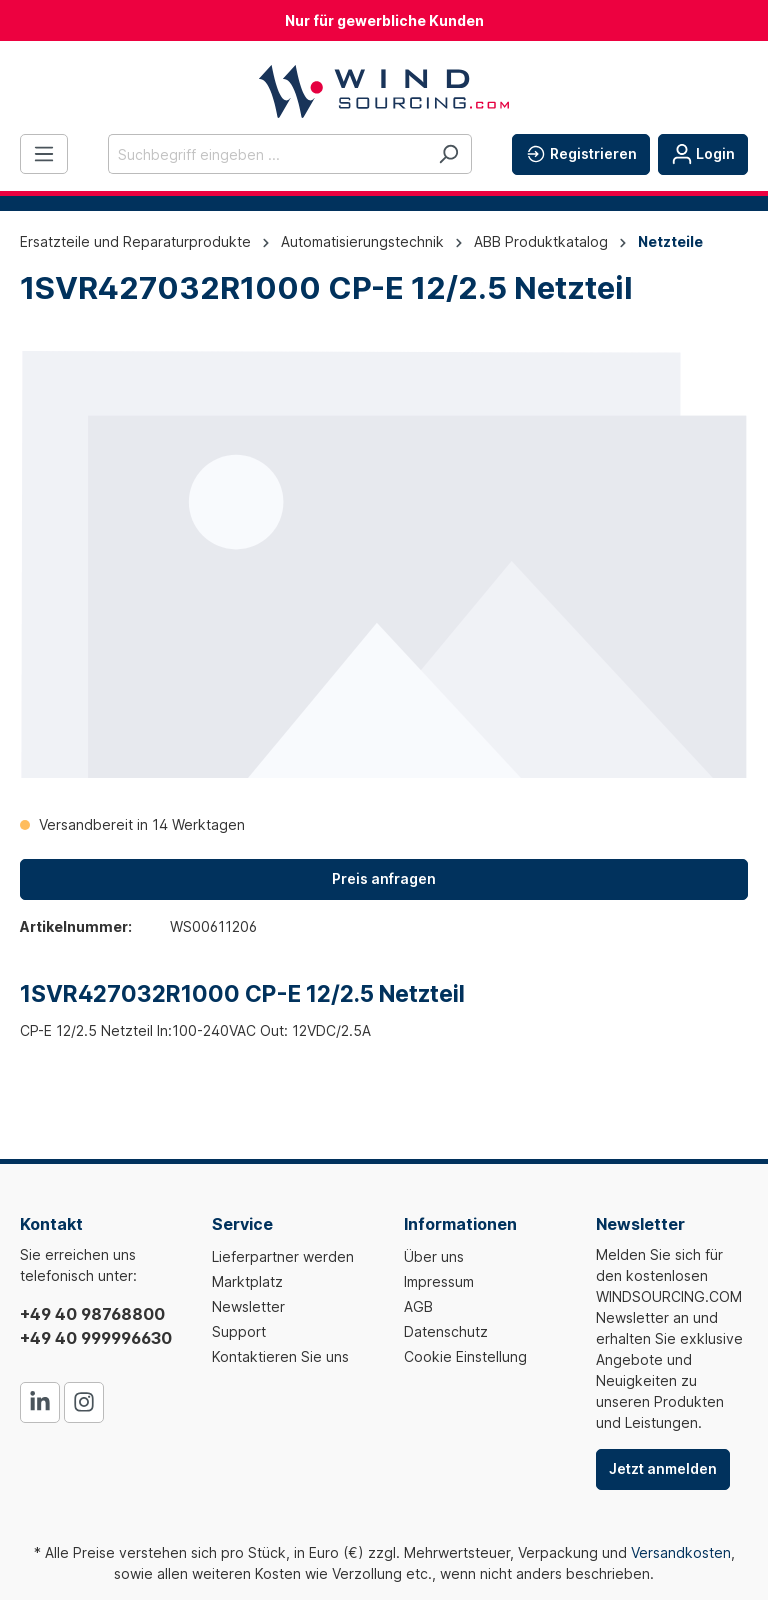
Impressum (439, 1281)
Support (239, 1331)
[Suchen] (448, 154)
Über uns (434, 1256)
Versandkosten (681, 1552)
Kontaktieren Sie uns (280, 1356)
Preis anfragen (384, 878)
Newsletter (248, 1306)
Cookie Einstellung (465, 1356)
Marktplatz (247, 1281)
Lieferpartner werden (283, 1256)
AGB (418, 1306)
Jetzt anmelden (663, 1468)
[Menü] (44, 154)
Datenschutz (446, 1331)
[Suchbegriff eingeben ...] (267, 154)
